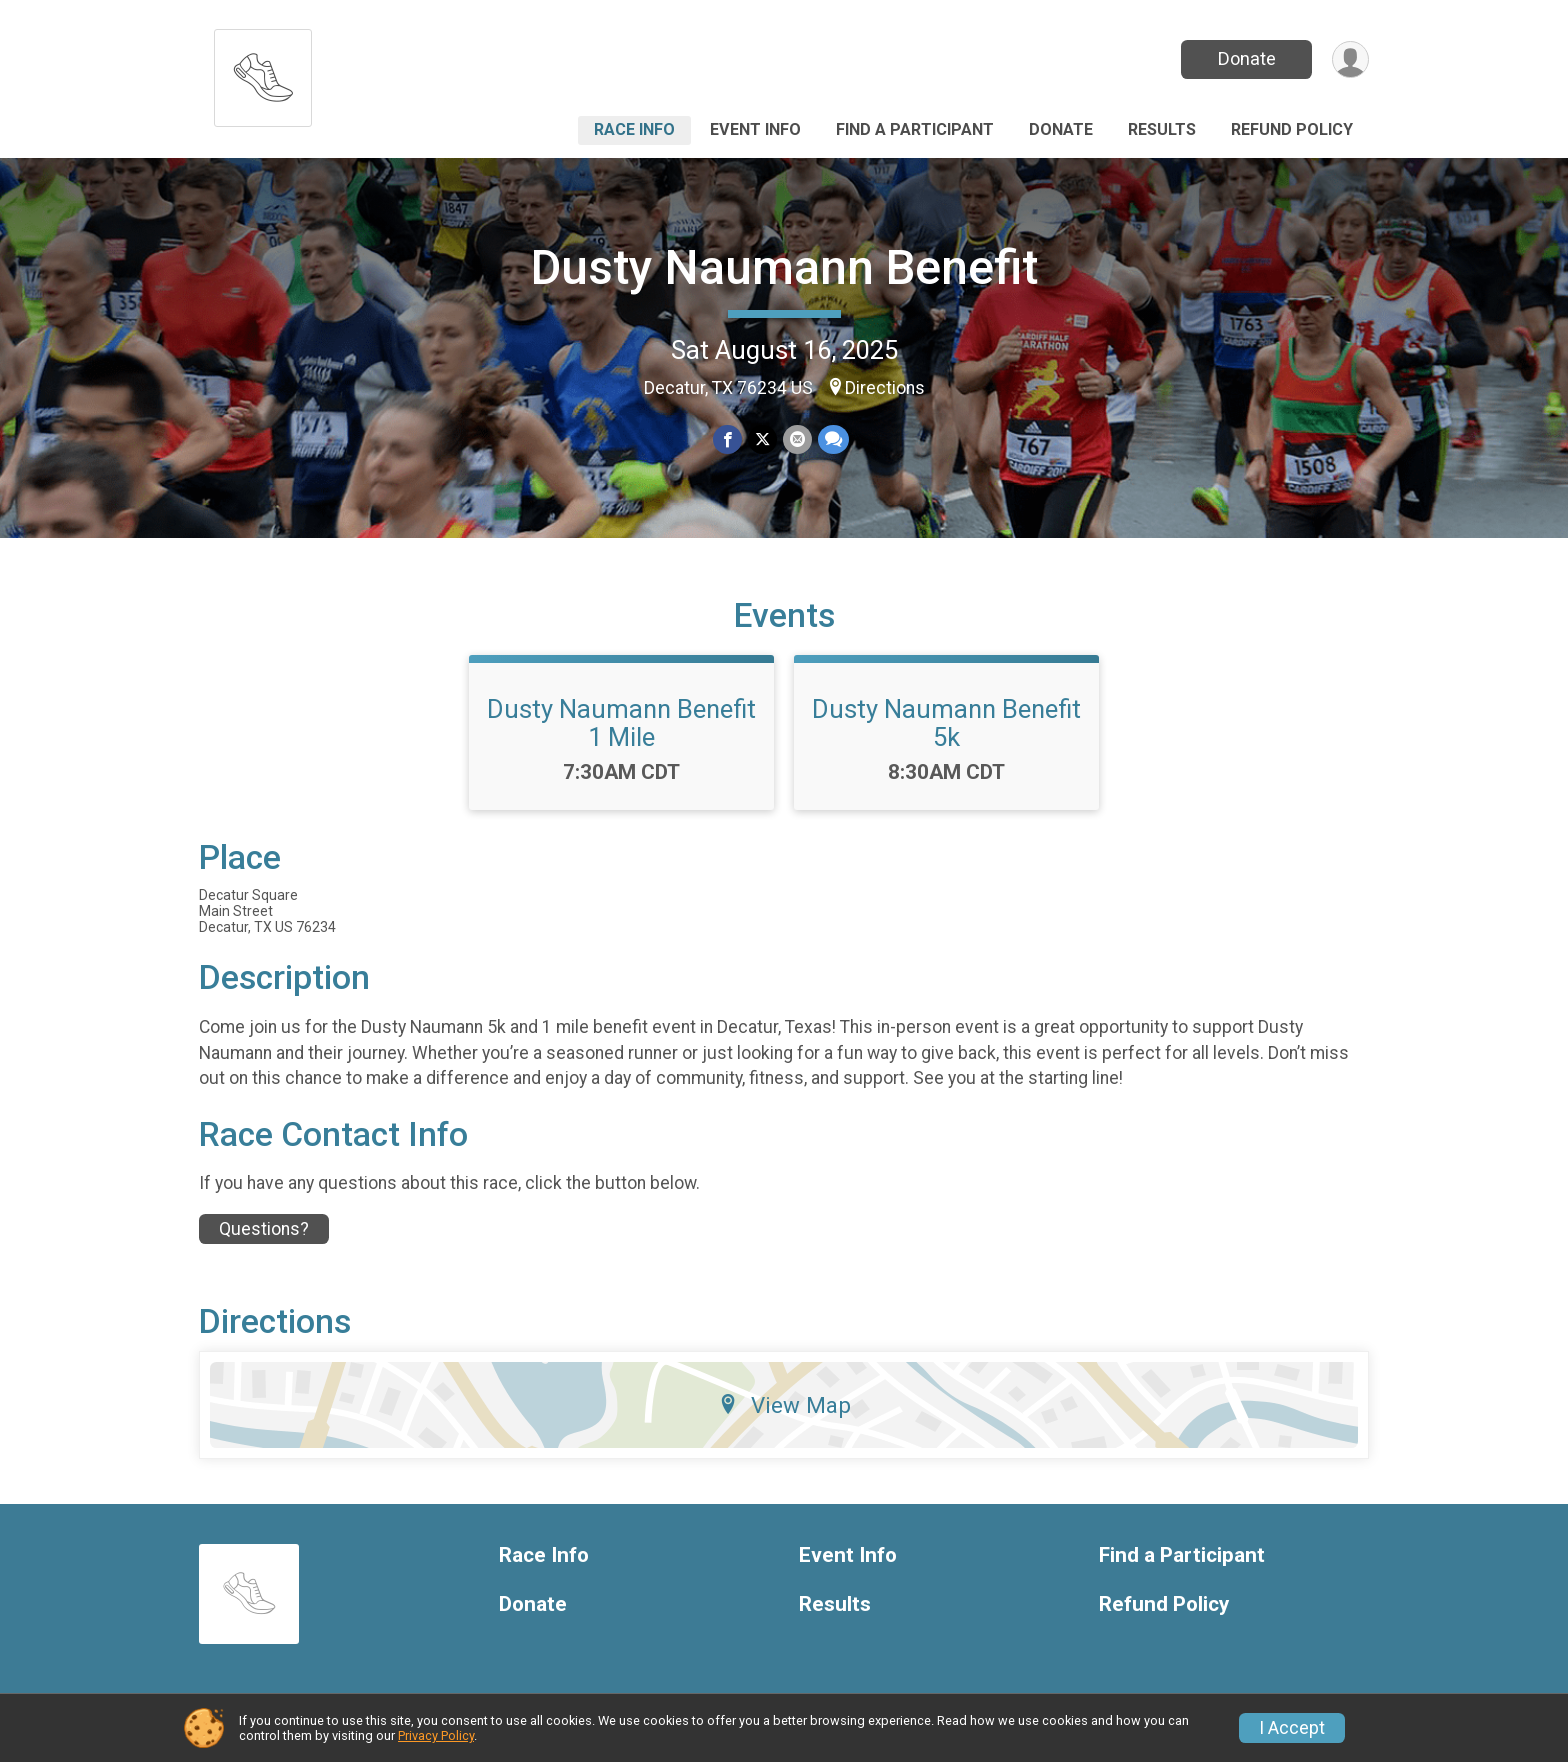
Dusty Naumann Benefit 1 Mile (621, 723)
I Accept (1292, 1728)
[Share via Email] (797, 439)
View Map (784, 1405)
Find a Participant (915, 129)
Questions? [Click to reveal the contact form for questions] (264, 1229)
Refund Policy (1292, 129)
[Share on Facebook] (727, 439)
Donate (1247, 58)
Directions (885, 388)
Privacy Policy (436, 1735)
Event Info (755, 129)
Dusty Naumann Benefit (784, 267)
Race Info (634, 129)
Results (1162, 129)
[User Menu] (1350, 59)
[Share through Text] (833, 439)
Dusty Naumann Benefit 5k (946, 723)
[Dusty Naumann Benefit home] (263, 72)
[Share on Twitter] (762, 439)
